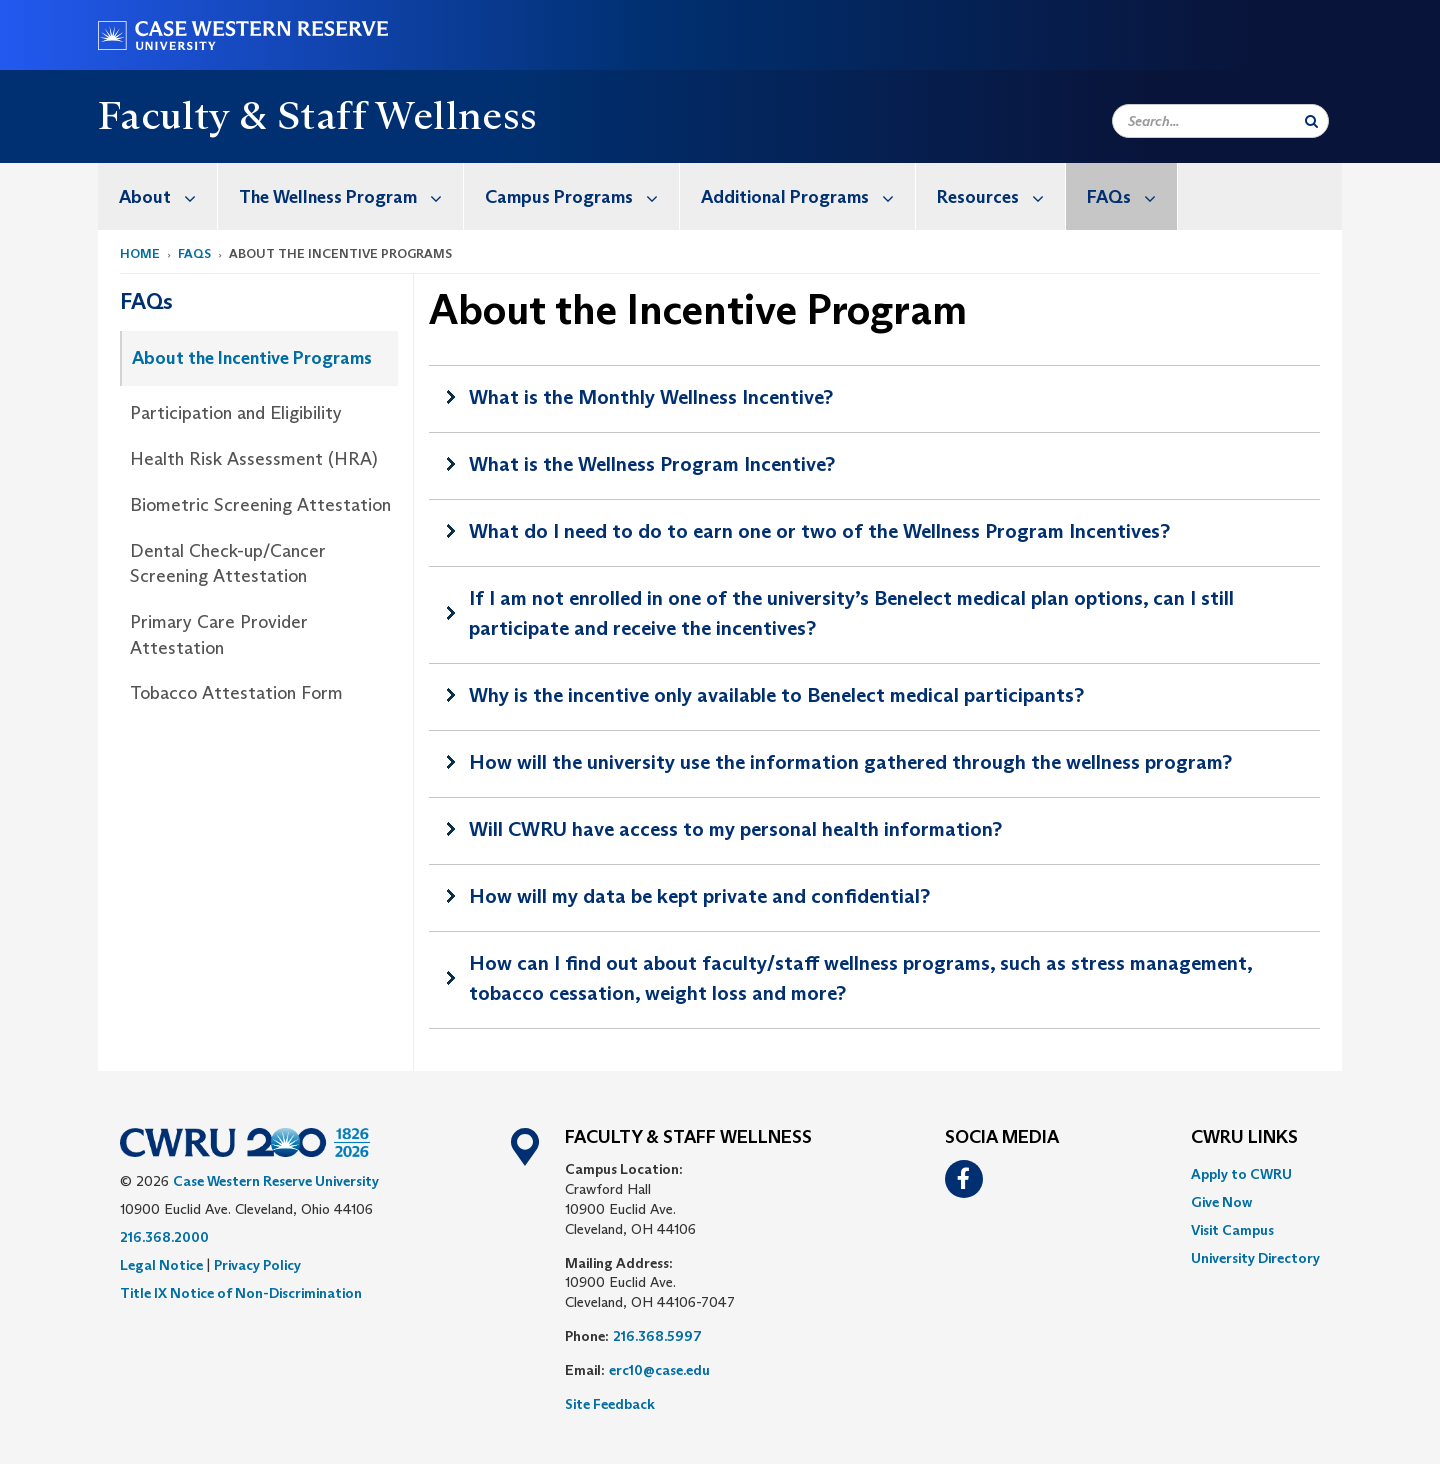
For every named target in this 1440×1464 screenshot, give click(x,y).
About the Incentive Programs (252, 358)
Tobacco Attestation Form (236, 693)
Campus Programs (582, 196)
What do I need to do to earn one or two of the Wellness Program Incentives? (819, 531)
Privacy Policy (257, 1265)
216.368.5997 (657, 1336)
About (168, 196)
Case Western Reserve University (276, 1181)
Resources (1001, 196)
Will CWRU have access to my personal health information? (735, 829)
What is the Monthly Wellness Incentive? (651, 397)
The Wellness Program (351, 196)
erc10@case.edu (659, 1370)
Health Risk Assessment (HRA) (254, 459)
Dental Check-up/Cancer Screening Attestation (228, 564)
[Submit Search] (1311, 121)
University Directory (1255, 1258)
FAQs (1132, 196)
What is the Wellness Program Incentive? (652, 464)
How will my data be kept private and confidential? (699, 896)
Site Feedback (610, 1404)
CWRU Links (1244, 1138)
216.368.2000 (164, 1237)
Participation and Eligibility (236, 413)
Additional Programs (808, 196)
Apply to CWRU (1241, 1174)
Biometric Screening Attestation (260, 505)
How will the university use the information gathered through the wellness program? (850, 762)
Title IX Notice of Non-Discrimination (241, 1293)
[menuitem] (158, 196)
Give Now (1221, 1202)
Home (140, 253)
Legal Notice (161, 1265)
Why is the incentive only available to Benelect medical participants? (776, 695)
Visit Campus (1232, 1230)
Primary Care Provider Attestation (219, 635)
